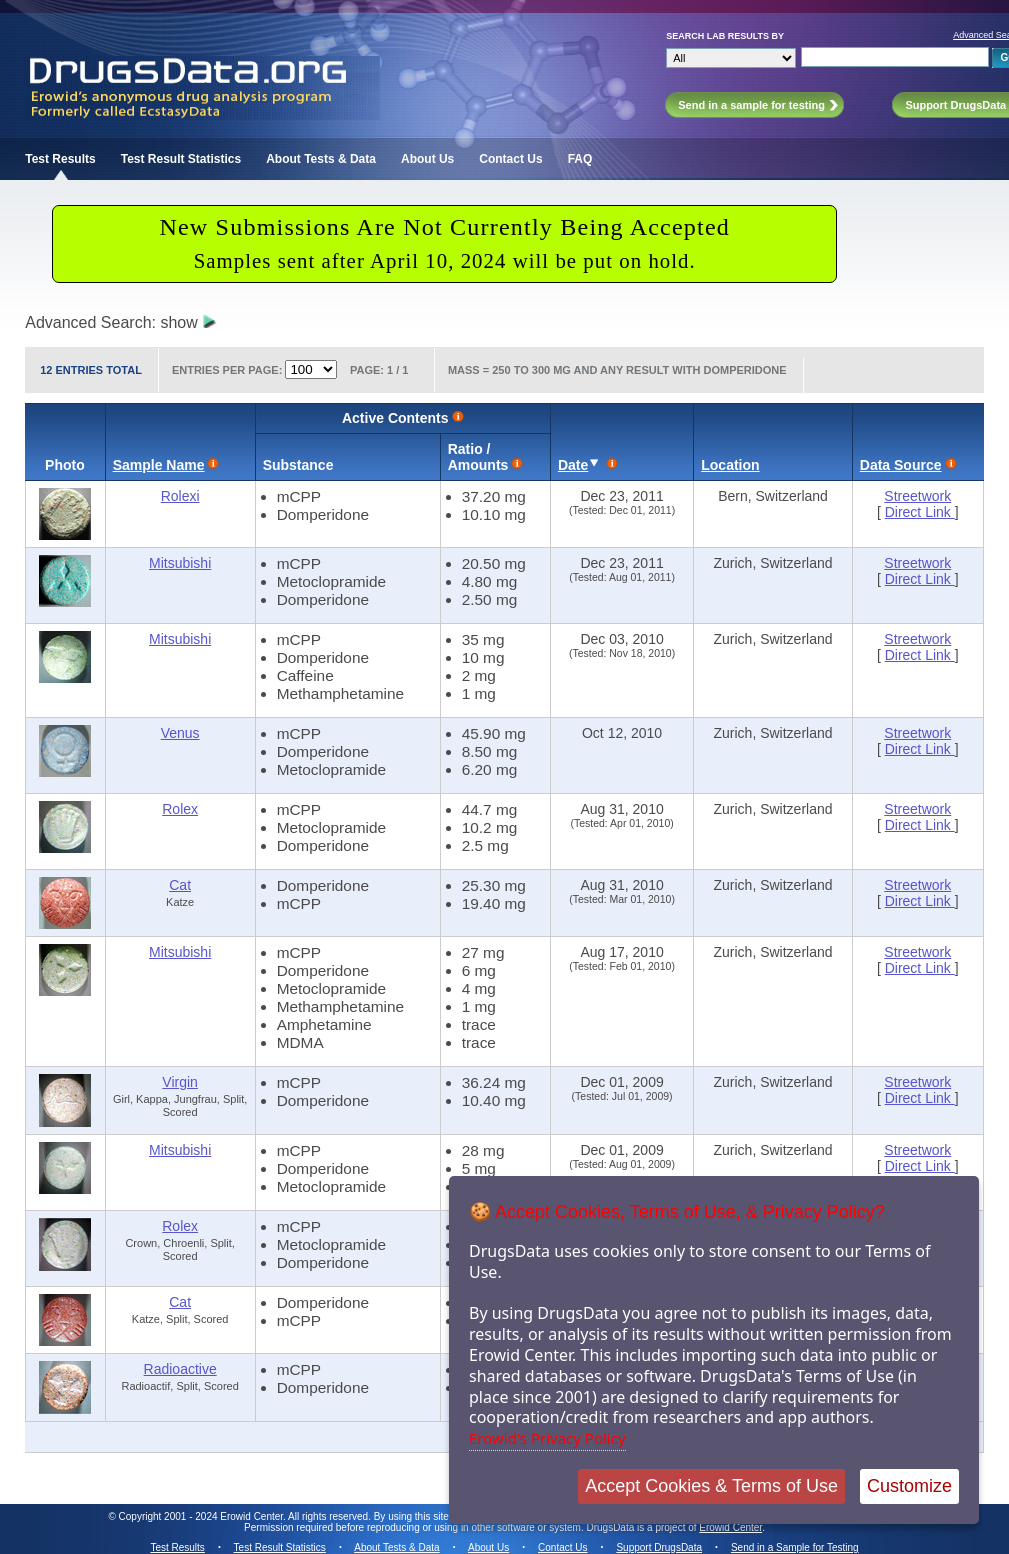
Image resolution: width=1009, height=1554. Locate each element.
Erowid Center (730, 1527)
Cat (180, 885)
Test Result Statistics (181, 159)
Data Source (901, 465)
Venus (180, 733)
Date (573, 465)
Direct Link (920, 512)
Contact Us (510, 159)
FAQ (580, 159)
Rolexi (180, 496)
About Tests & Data (321, 159)
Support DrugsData (659, 1547)
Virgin (180, 1082)
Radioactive (180, 1369)
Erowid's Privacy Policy (547, 1438)
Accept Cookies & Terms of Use (711, 1486)
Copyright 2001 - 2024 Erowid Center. (202, 1516)
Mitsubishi (180, 563)
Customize (909, 1486)
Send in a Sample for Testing (795, 1547)
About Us (427, 159)
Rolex (180, 809)
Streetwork (917, 496)
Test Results (60, 159)
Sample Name (159, 465)
